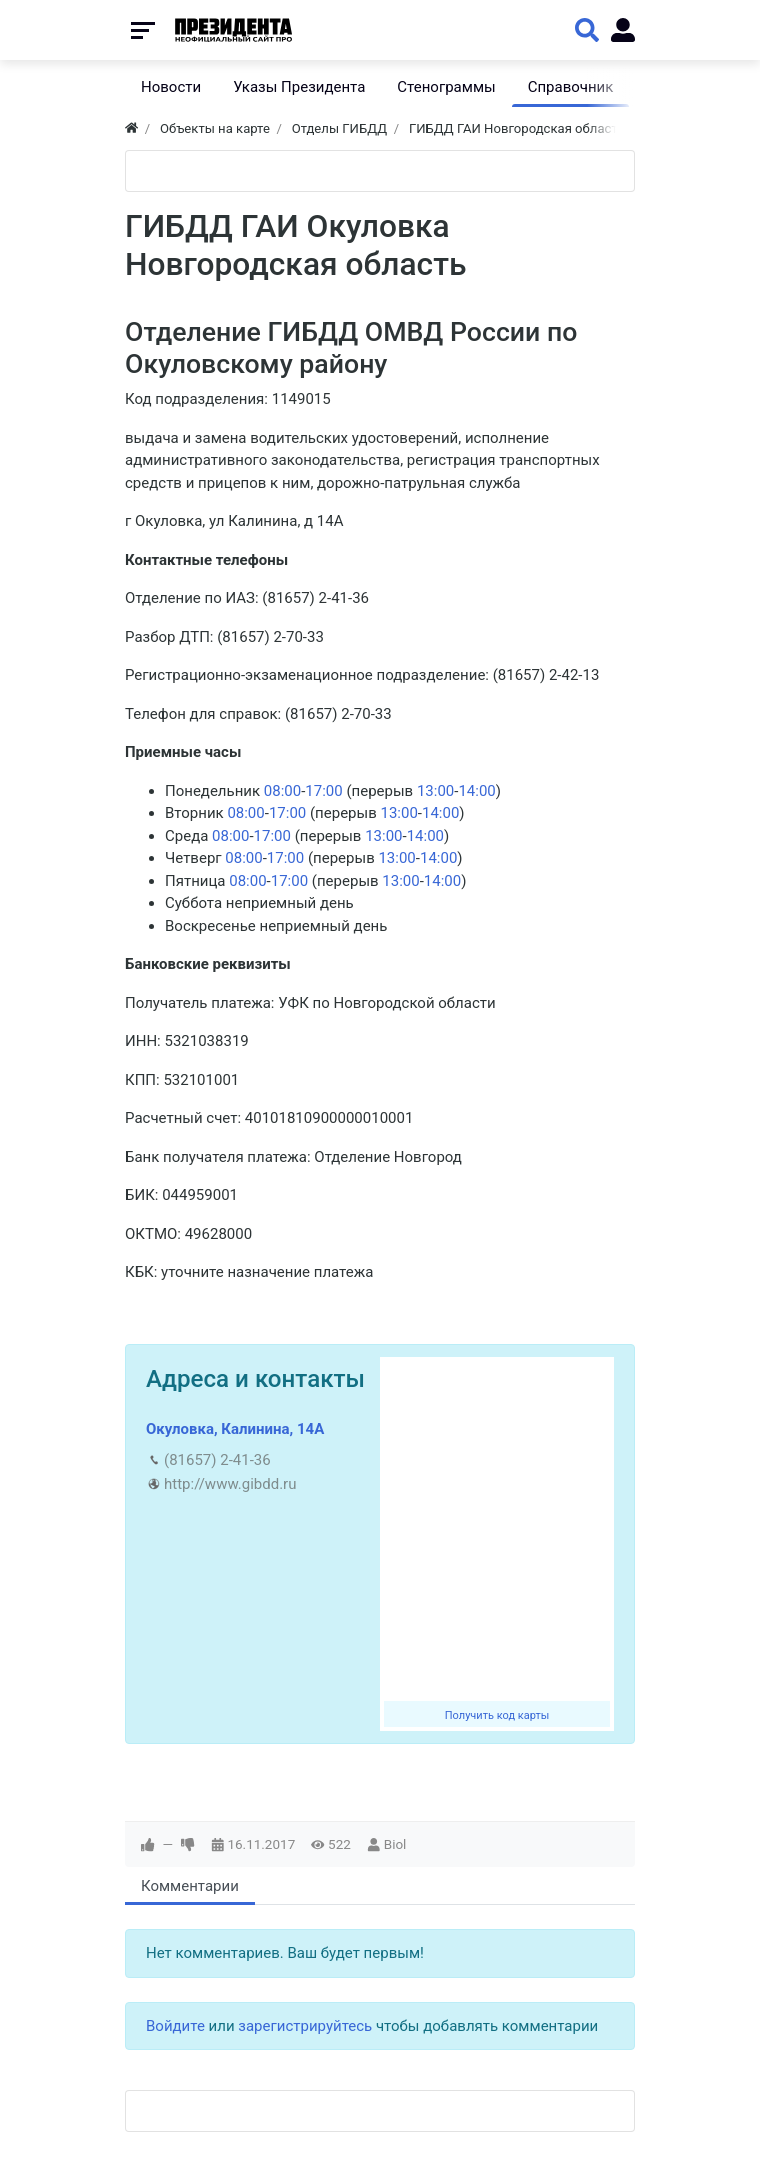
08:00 (282, 791)
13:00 (435, 791)
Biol (395, 1844)
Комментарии (190, 1886)
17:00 (323, 791)
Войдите (175, 2026)
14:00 (476, 791)
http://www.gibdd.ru (230, 1484)
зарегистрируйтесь (305, 2026)
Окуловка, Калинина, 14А (235, 1429)
